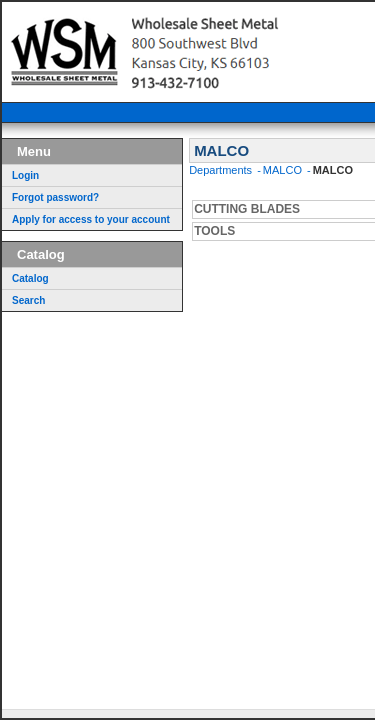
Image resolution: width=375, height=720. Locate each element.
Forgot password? (55, 197)
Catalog (30, 278)
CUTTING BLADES (247, 209)
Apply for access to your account (91, 219)
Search (28, 300)
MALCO (284, 170)
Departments (222, 170)
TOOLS (214, 231)
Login (25, 175)
